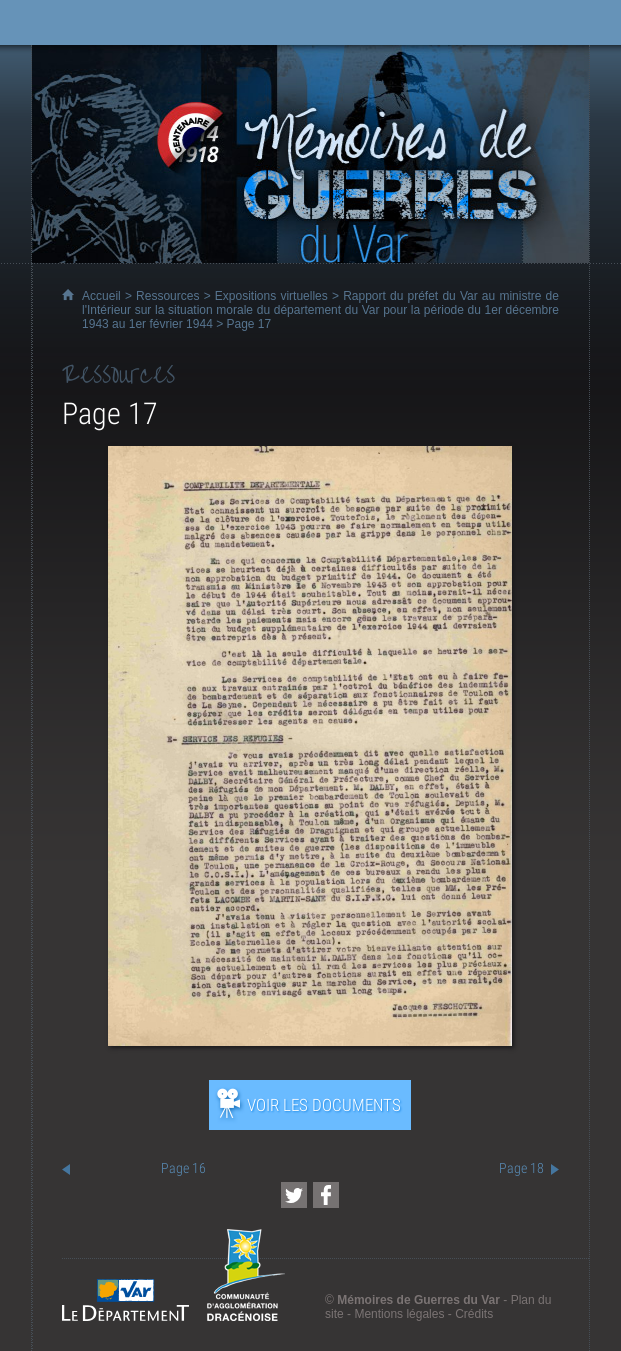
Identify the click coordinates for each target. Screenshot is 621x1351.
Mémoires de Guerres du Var (418, 1300)
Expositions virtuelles (271, 296)
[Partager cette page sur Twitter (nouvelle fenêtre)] (294, 1195)
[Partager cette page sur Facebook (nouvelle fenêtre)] (326, 1195)
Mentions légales (399, 1314)
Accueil (101, 296)
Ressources (167, 296)
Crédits (474, 1314)
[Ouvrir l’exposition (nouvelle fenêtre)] (310, 1040)
